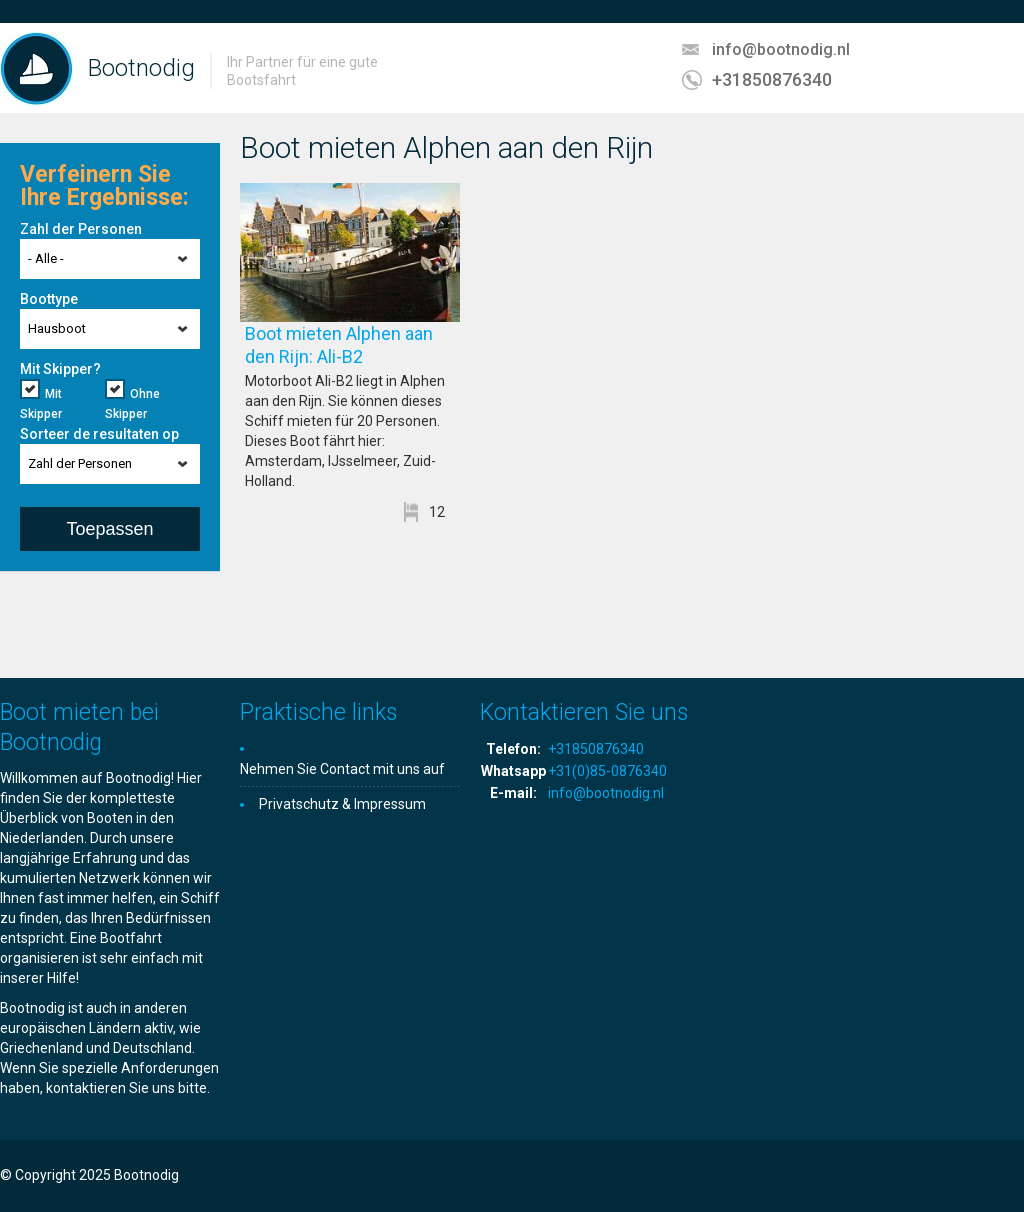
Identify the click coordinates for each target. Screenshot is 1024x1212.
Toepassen (109, 529)
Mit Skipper (41, 404)
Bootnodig (141, 68)
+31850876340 (772, 79)
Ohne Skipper (132, 404)
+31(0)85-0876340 (607, 771)
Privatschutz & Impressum (342, 804)
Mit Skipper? (60, 369)
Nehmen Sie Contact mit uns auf (342, 769)
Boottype (49, 299)
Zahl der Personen (81, 229)
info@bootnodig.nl (781, 49)
